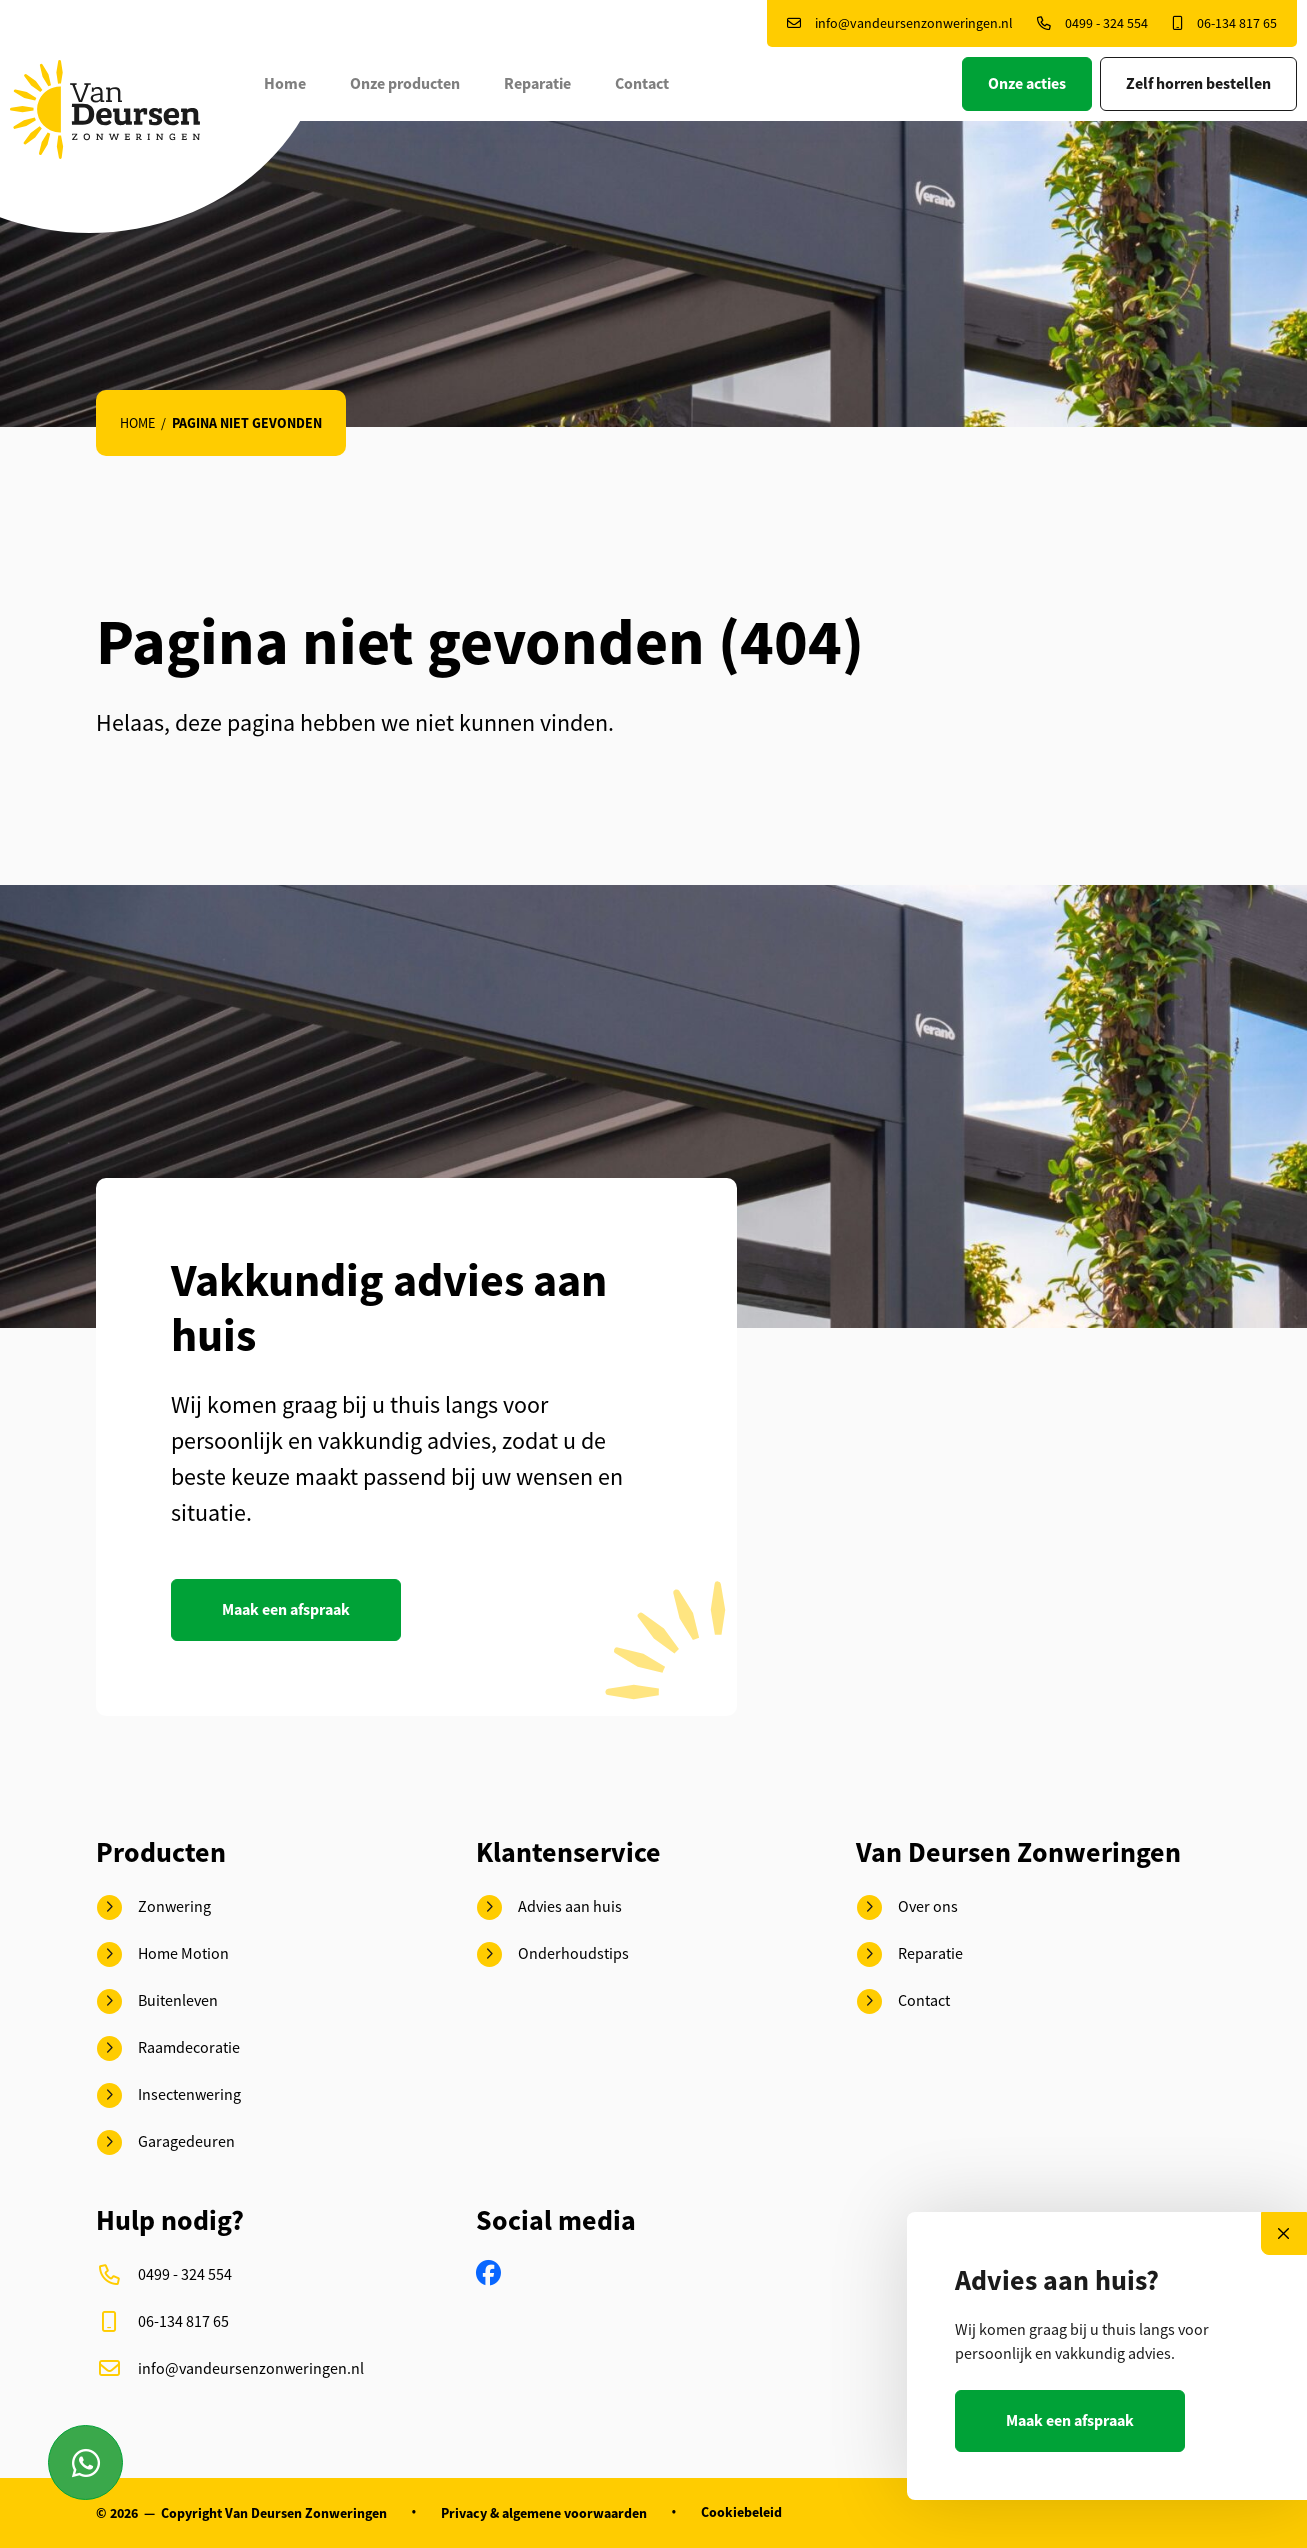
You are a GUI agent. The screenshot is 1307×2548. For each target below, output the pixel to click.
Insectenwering (169, 2095)
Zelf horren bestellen (1198, 83)
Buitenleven (157, 2001)
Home (287, 83)
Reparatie (539, 83)
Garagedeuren (166, 2142)
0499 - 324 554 (1092, 23)
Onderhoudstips (553, 1954)
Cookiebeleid (741, 2512)
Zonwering (154, 1907)
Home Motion (163, 1954)
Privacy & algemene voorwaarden (544, 2513)
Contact (644, 83)
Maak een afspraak (286, 1609)
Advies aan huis (549, 1907)
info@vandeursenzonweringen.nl (900, 23)
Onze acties (1027, 83)
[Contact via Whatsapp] (85, 2462)
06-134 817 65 (1224, 23)
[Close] (1284, 2233)
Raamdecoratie (168, 2048)
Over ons (907, 1907)
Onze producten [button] (407, 83)
